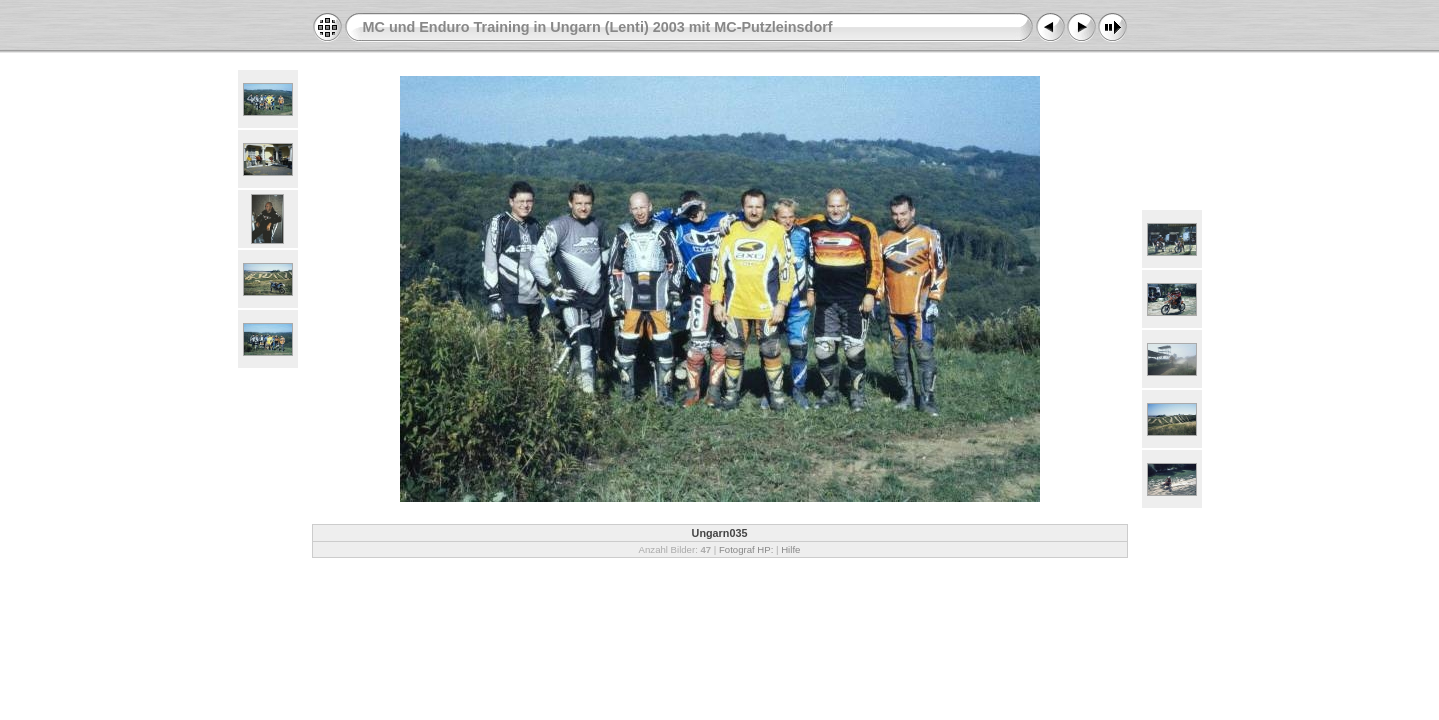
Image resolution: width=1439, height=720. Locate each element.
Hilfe (790, 549)
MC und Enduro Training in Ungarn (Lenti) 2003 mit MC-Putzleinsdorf (598, 27)
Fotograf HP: (746, 549)
